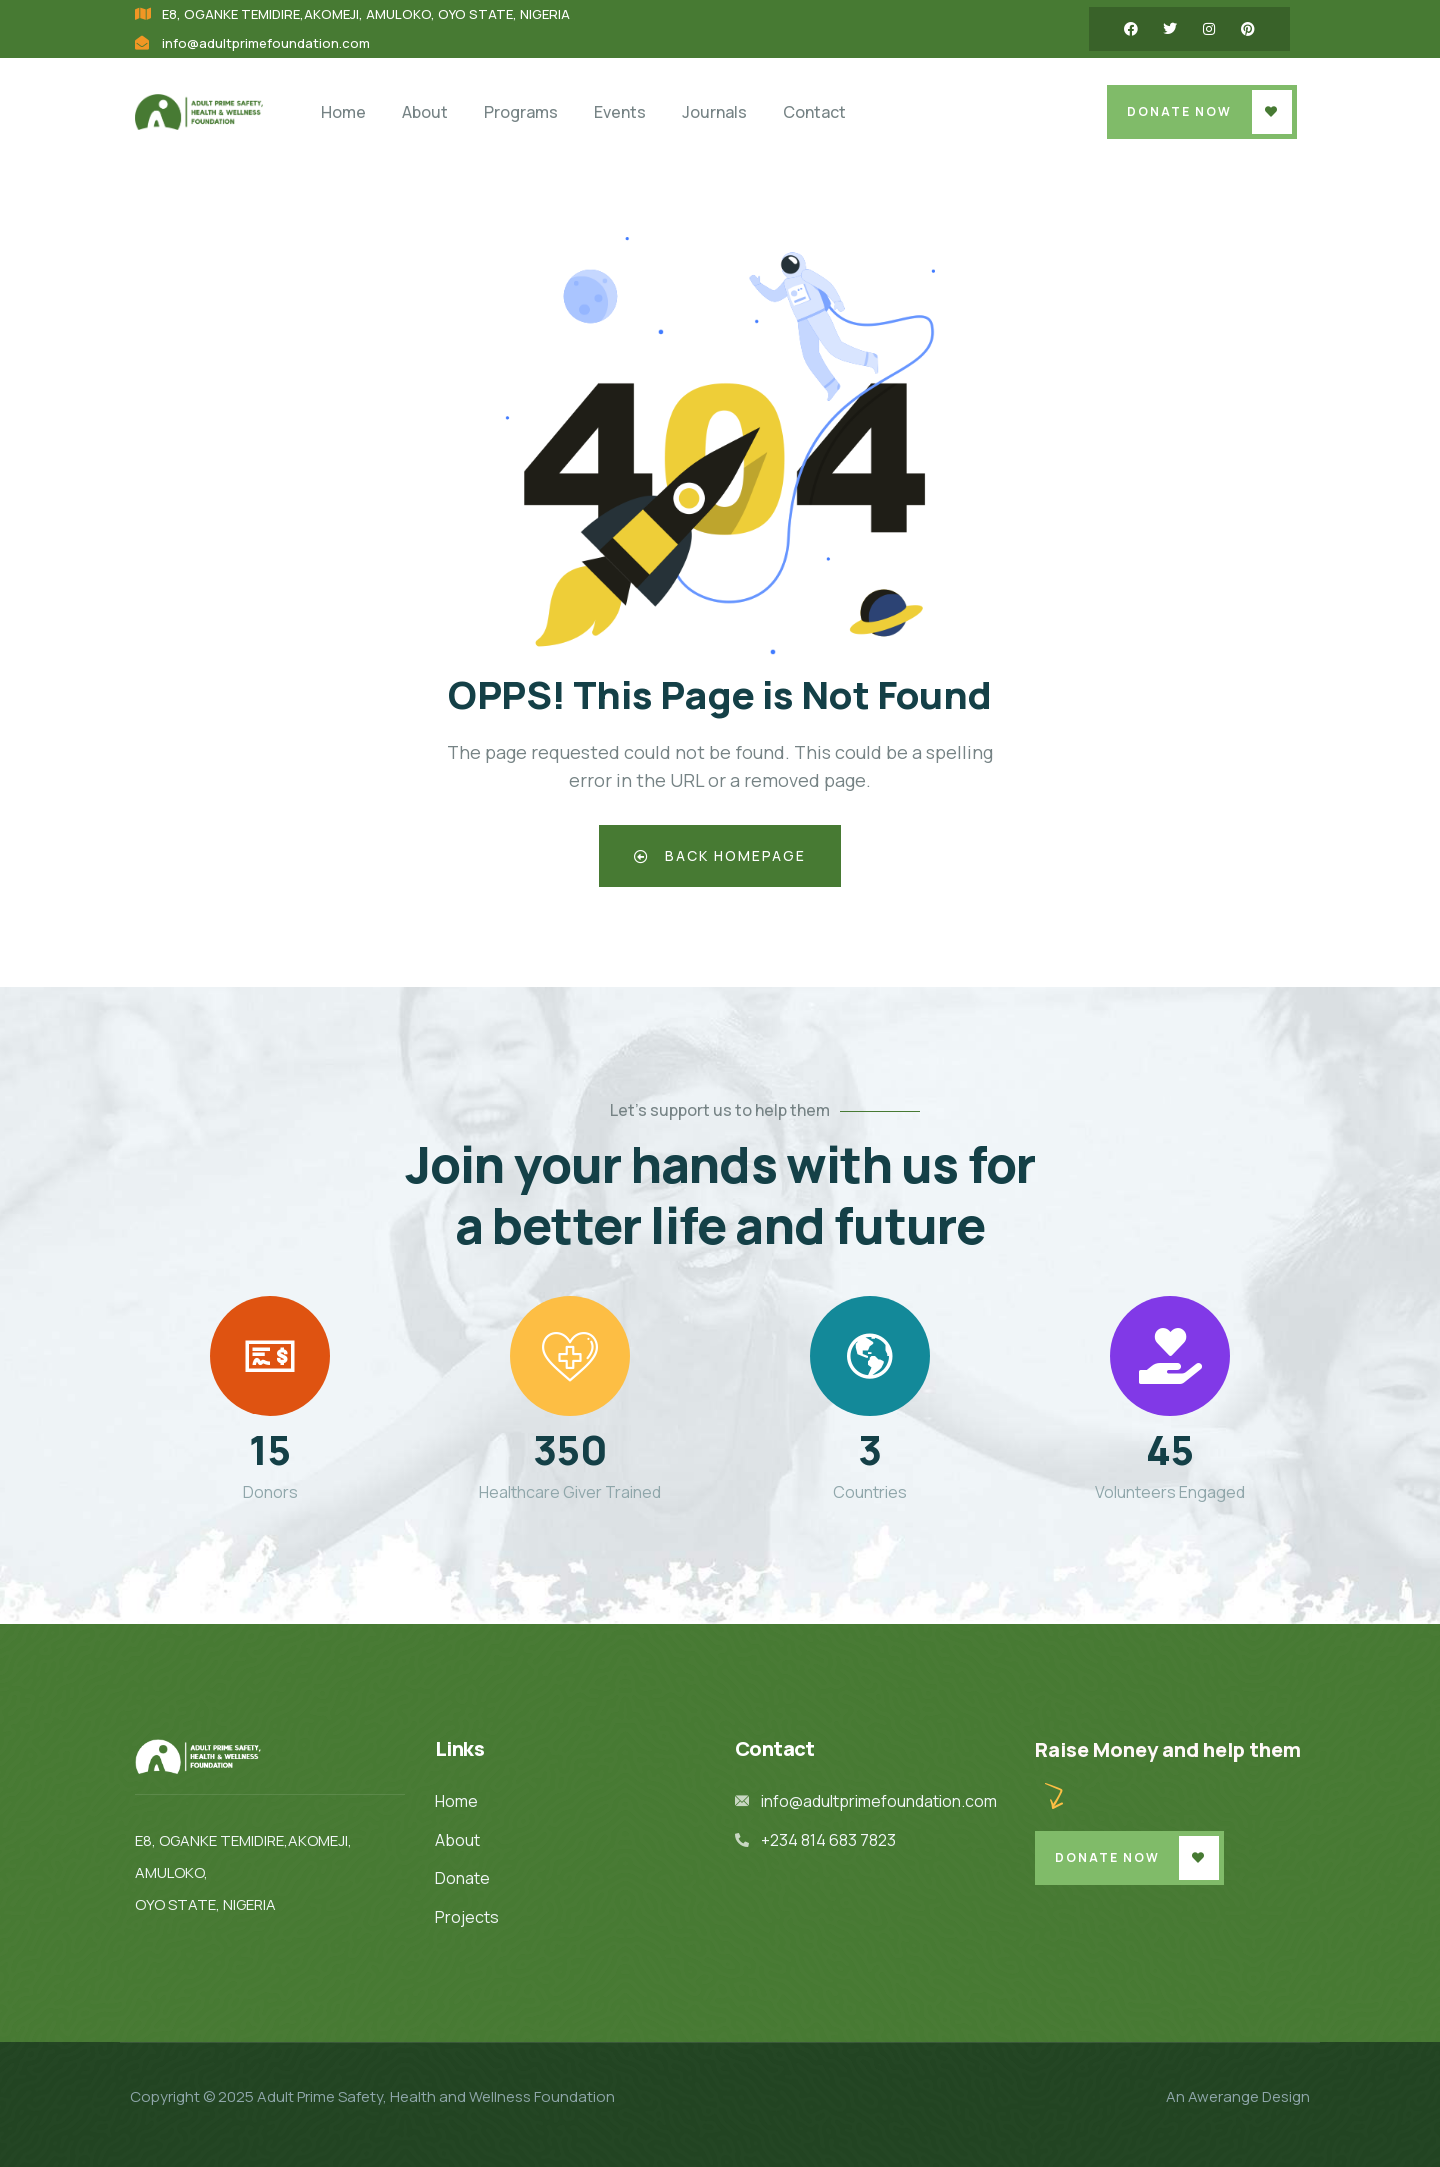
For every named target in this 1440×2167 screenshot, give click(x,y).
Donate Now (1179, 111)
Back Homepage (720, 855)
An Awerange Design (1238, 2096)
